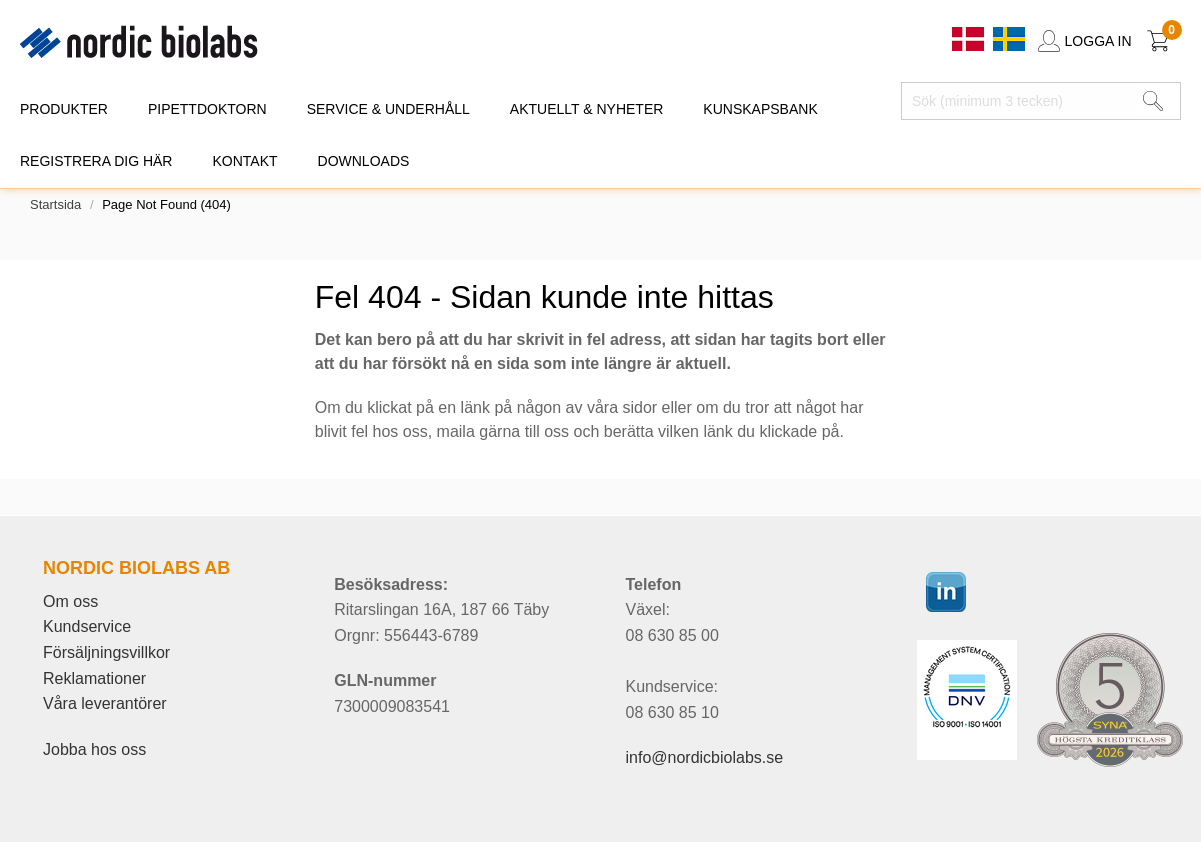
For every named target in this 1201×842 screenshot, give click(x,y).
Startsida (55, 204)
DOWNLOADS (364, 161)
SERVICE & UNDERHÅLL (388, 109)
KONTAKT (244, 161)
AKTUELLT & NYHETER (587, 109)
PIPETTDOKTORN (207, 109)
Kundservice (87, 626)
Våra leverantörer (105, 703)
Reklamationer (94, 678)
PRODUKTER (64, 109)
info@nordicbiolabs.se (704, 757)
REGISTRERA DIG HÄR (96, 161)
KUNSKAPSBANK (760, 109)
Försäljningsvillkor (106, 652)
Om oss (70, 601)
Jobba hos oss (94, 749)
